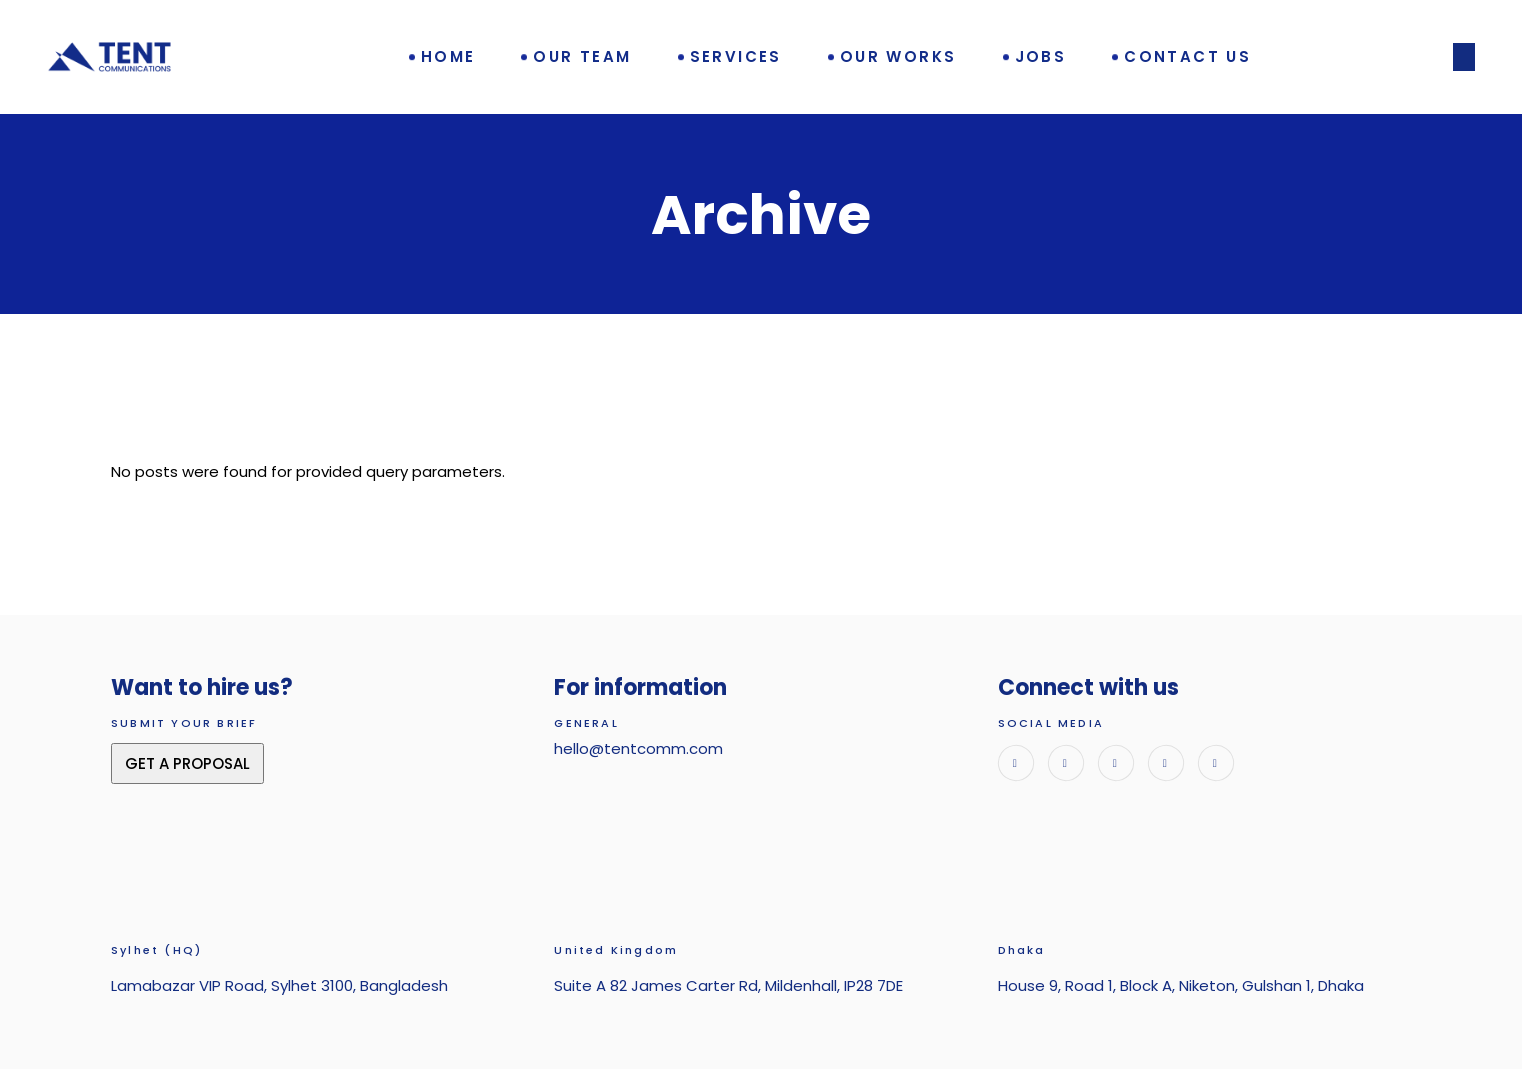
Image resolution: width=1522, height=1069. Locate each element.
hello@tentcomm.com (638, 748)
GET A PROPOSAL (187, 763)
